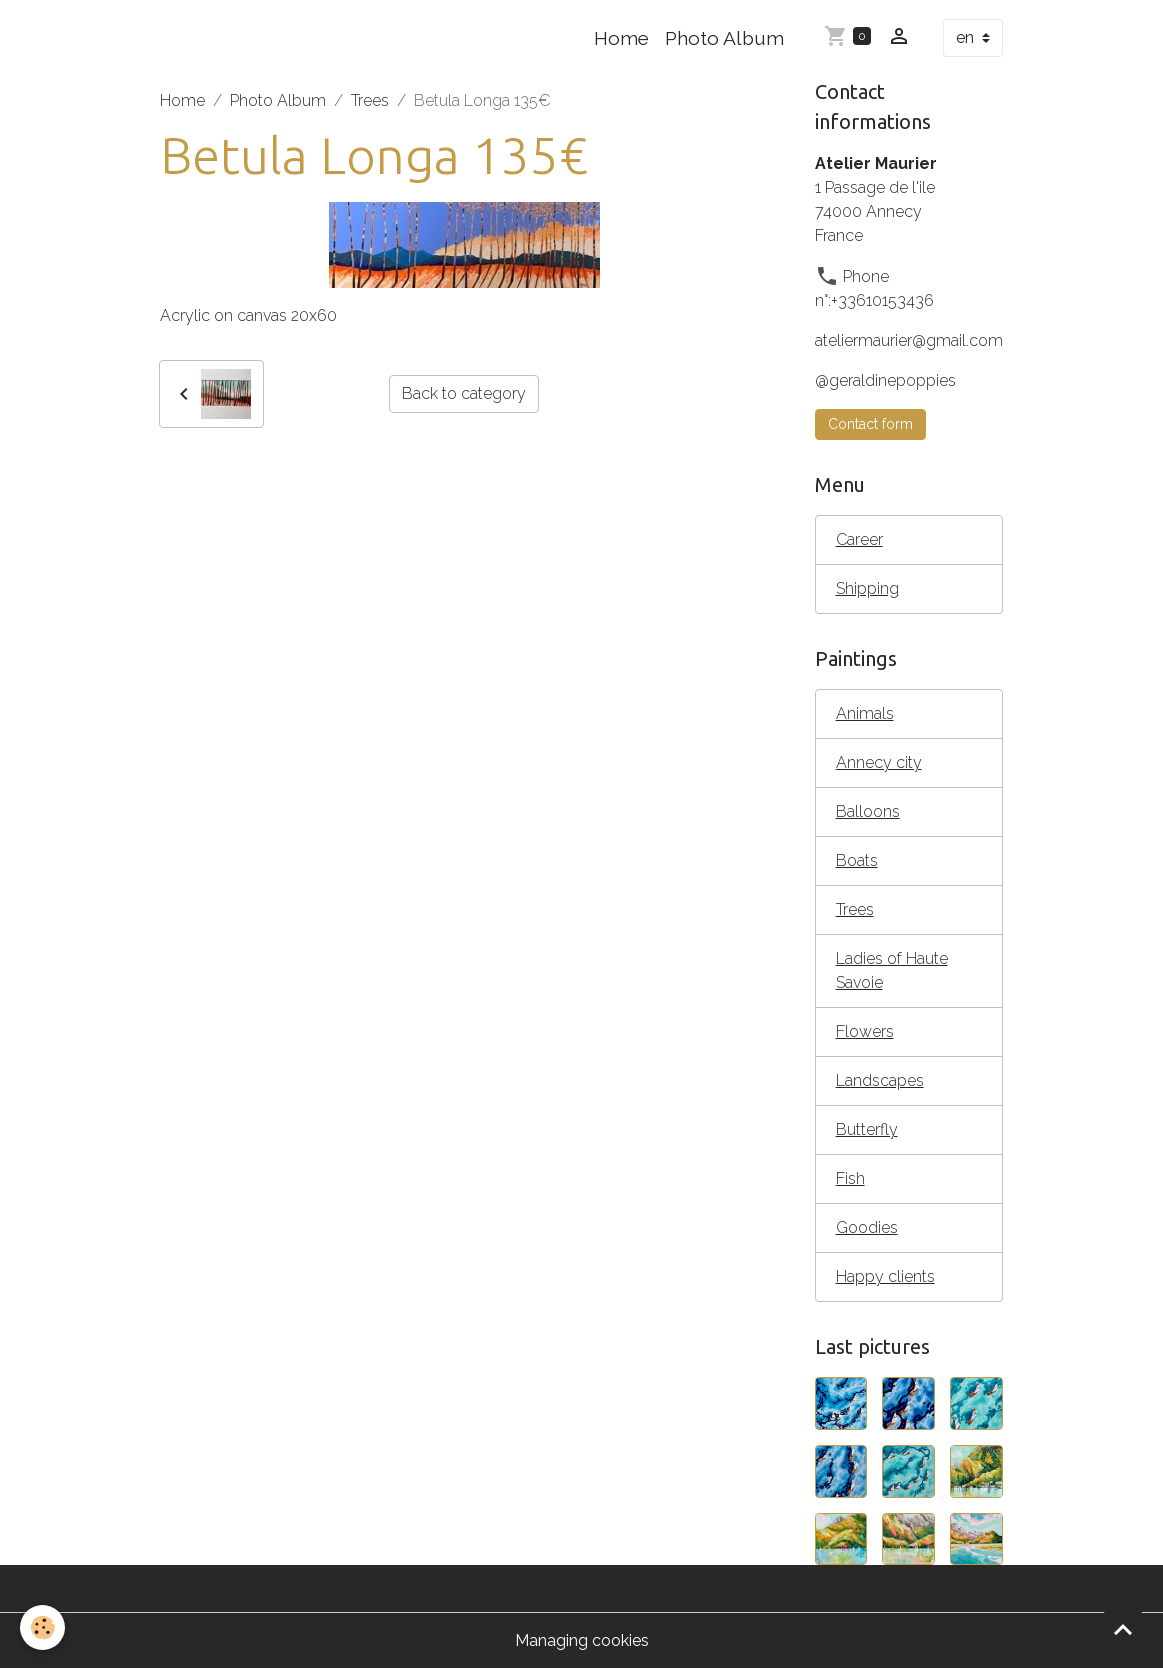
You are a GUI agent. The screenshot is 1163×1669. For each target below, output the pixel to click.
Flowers (865, 1031)
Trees (370, 100)
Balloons (868, 811)
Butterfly (867, 1129)
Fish (850, 1178)
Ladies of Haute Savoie (892, 970)
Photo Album (724, 38)
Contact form (870, 424)
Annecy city (879, 762)
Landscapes (880, 1080)
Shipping (867, 588)
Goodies (867, 1227)
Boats (857, 860)
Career (859, 539)
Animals (865, 713)
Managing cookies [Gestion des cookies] (582, 1640)
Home (621, 38)
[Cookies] (42, 1627)
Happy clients (885, 1276)
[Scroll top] (1123, 1629)
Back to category (464, 393)
